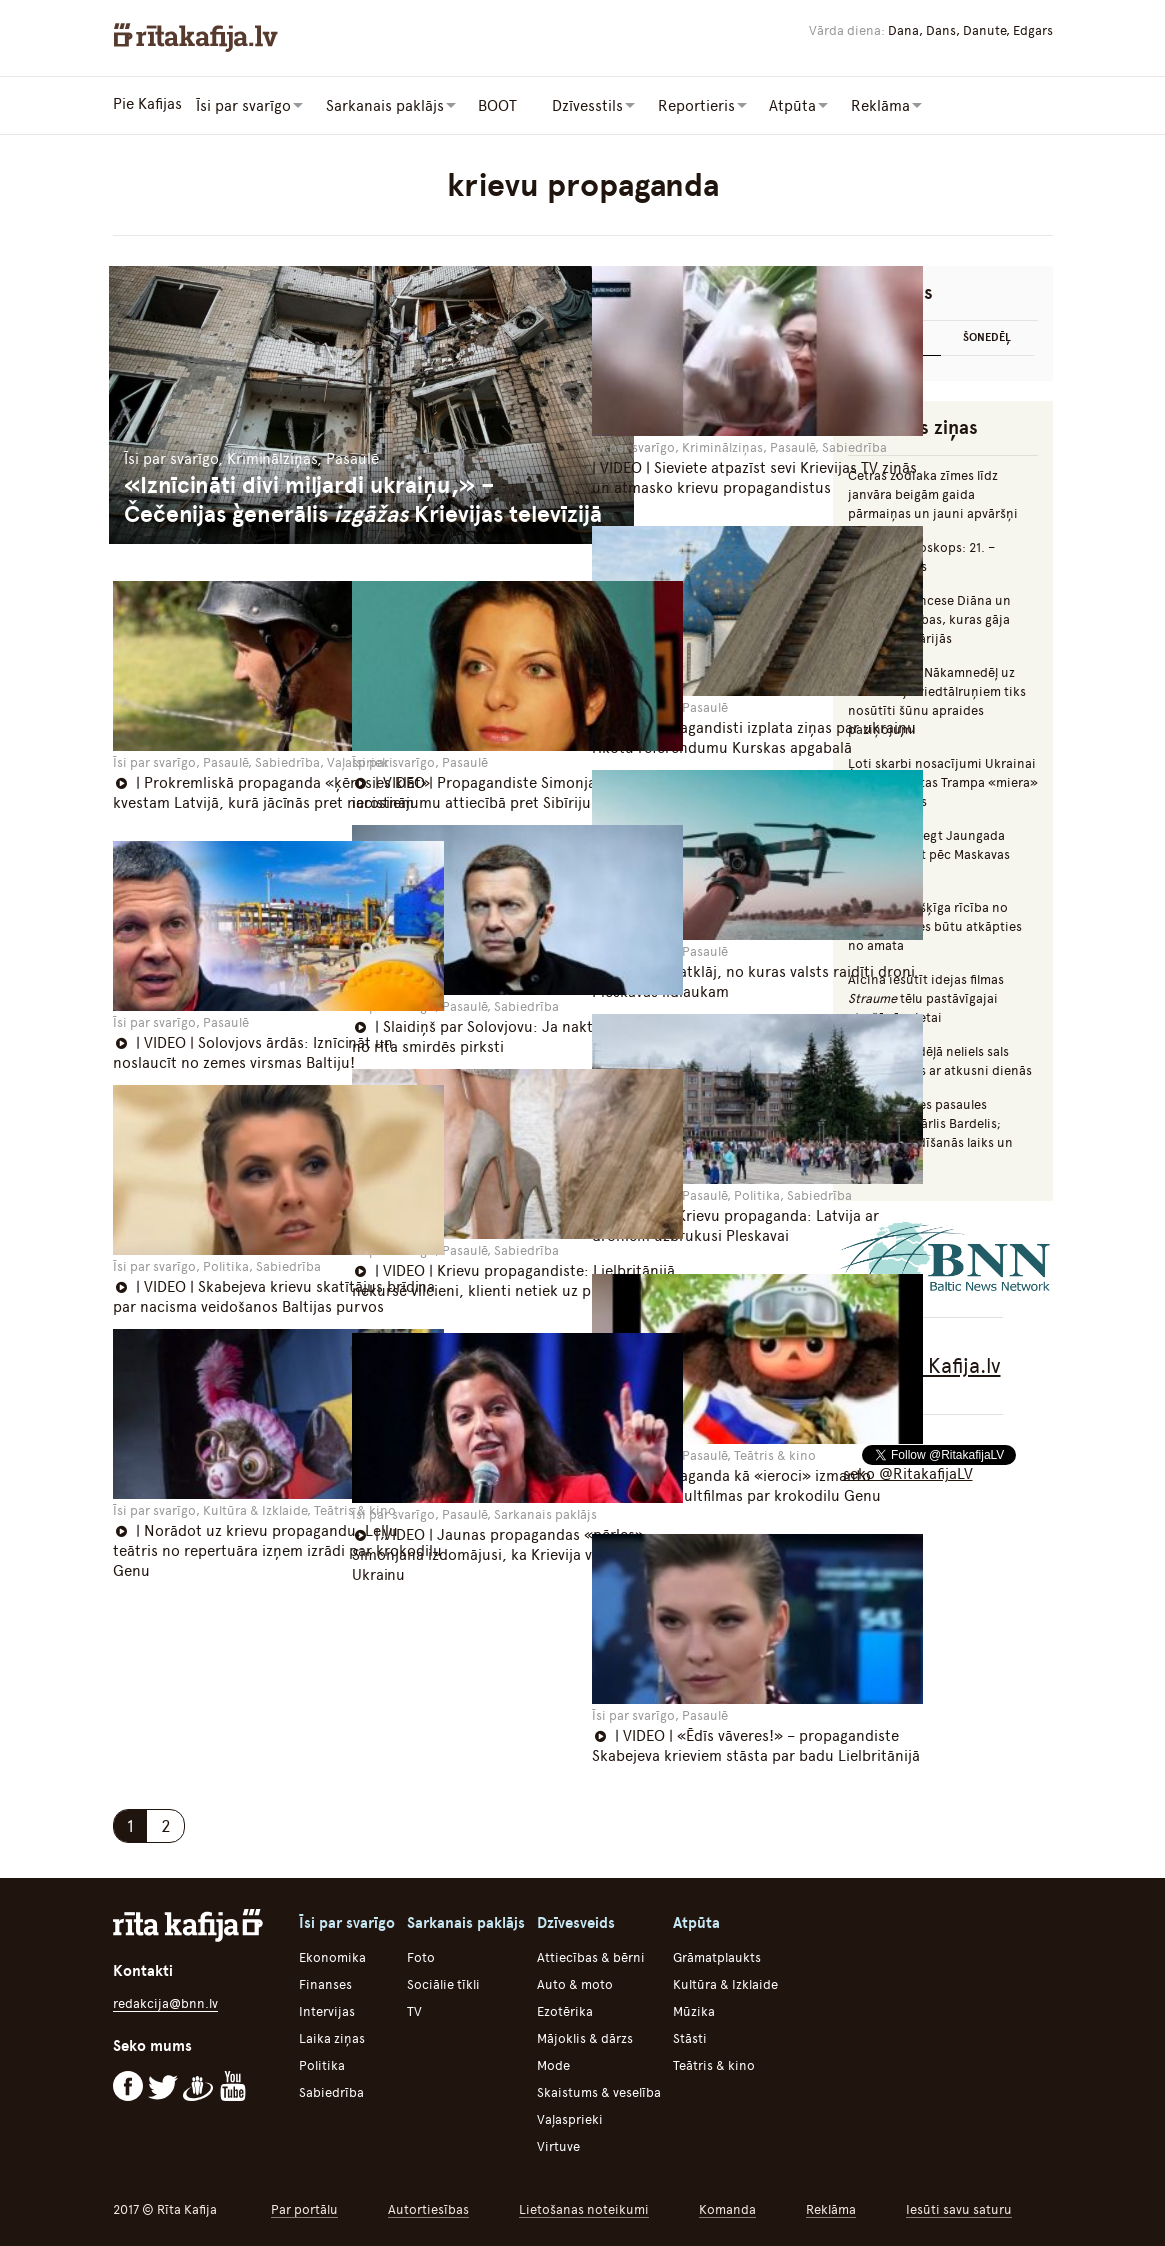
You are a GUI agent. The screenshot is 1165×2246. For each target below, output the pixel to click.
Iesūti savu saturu (959, 2206)
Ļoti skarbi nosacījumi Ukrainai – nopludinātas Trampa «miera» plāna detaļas (943, 780)
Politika (322, 2062)
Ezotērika (565, 2008)
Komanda (727, 2206)
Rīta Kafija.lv (943, 1363)
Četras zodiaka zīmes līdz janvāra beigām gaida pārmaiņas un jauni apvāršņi (933, 492)
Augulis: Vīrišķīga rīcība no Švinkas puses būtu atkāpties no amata (935, 924)
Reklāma (831, 2206)
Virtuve (558, 2143)
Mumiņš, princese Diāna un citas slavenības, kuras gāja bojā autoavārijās (929, 617)
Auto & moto (575, 1981)
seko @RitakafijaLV (908, 1472)
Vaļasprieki (570, 2116)
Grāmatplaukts (717, 1954)
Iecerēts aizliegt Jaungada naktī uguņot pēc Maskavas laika (929, 852)
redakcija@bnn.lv (165, 1999)
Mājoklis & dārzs (585, 2035)
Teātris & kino (714, 2062)
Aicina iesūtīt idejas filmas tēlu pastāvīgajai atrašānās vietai (926, 996)
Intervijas (327, 2008)
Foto (421, 1954)
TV (414, 2008)
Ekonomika (332, 1954)
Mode (553, 2062)
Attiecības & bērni (591, 1954)
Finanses (325, 1981)
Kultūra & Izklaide (725, 1981)
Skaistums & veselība (599, 2089)
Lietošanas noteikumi (584, 2206)
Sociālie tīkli (443, 1981)
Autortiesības (428, 2206)
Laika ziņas (332, 2035)
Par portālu (304, 2206)
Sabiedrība (331, 2089)
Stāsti (690, 2035)
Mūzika (694, 2008)
